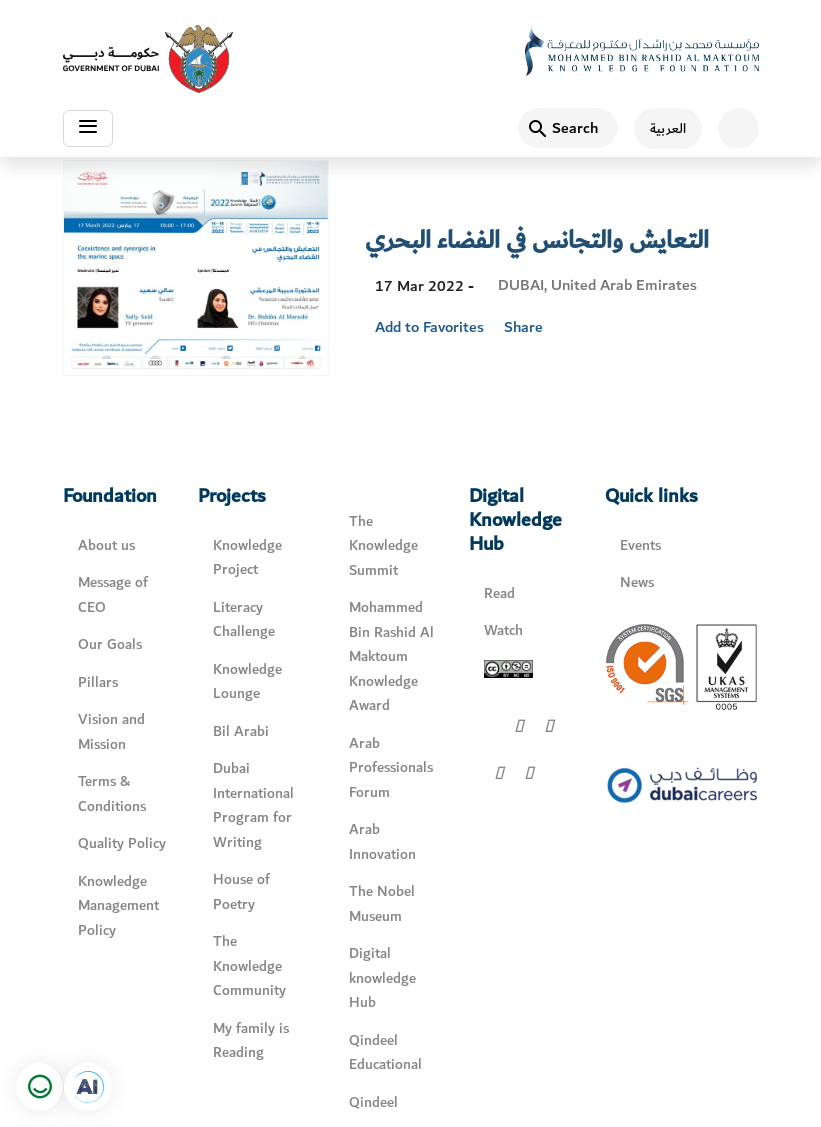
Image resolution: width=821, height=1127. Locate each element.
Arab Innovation (382, 842)
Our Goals (110, 644)
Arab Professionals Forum (391, 768)
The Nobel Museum (382, 904)
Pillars (98, 682)
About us (106, 545)
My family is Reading (251, 1041)
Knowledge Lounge (247, 682)
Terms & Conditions (112, 794)
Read (499, 593)
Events (640, 545)
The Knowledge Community (249, 966)
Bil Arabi (241, 731)
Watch (503, 630)
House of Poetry (241, 892)
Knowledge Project (247, 558)
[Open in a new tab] (88, 1087)
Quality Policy (122, 843)
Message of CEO (113, 595)
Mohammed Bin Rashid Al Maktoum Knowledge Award (391, 656)
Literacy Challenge (244, 620)
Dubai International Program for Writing (253, 805)
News (637, 582)
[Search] (568, 128)
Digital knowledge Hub (382, 978)
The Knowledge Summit (383, 546)
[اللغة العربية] (660, 128)
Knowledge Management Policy (118, 906)
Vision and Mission (111, 732)
